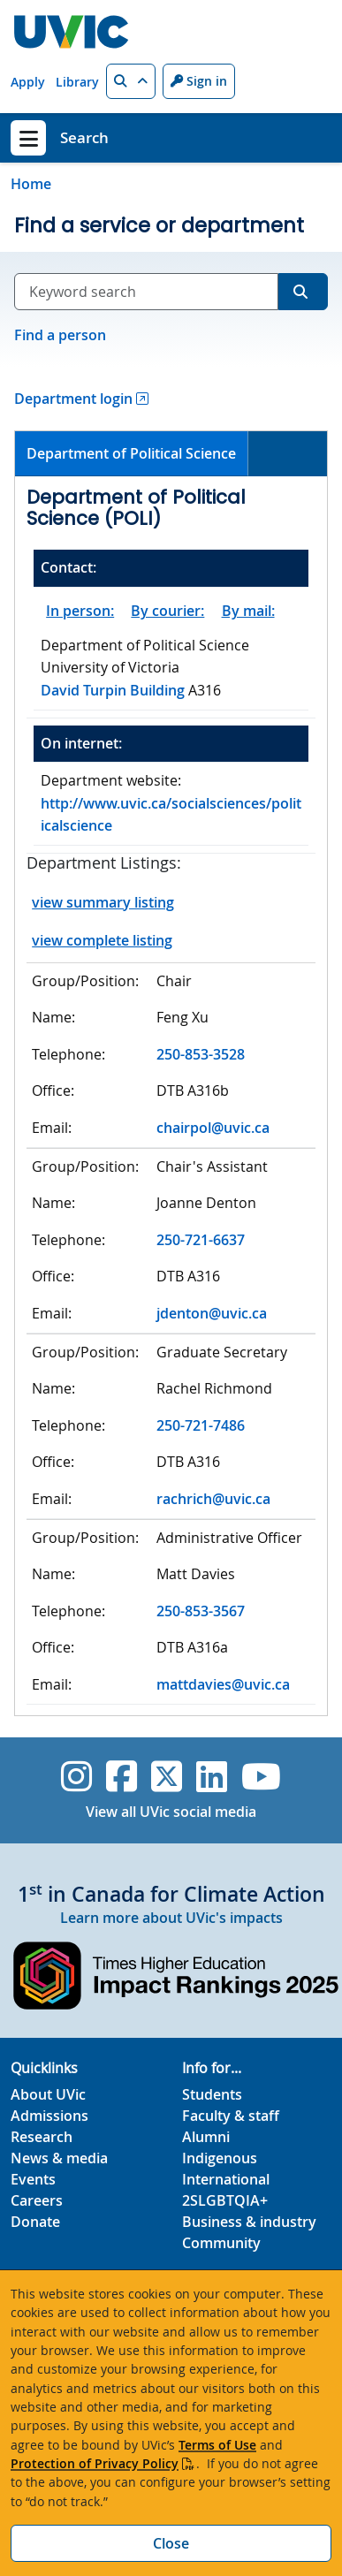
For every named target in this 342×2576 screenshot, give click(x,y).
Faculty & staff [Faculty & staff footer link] (230, 2115)
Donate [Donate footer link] (35, 2221)
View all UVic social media (171, 1811)
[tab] (131, 453)
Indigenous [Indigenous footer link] (219, 2158)
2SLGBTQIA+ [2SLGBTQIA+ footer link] (225, 2200)
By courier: (167, 610)
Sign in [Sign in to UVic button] (199, 80)
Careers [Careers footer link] (37, 2200)
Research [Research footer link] (41, 2137)
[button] (131, 81)
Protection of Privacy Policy (95, 2463)
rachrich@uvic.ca (213, 1498)
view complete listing (102, 940)
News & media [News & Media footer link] (59, 2158)
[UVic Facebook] (121, 1776)
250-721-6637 (200, 1240)
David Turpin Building (114, 690)
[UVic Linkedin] (211, 1776)
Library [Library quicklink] (77, 81)
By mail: (248, 610)
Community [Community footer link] (221, 2243)
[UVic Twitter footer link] (166, 1776)
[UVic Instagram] (76, 1776)
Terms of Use (217, 2444)
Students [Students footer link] (212, 2094)
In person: (80, 610)
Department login (73, 398)
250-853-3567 (200, 1611)
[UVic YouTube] (261, 1776)
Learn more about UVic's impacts (171, 1917)
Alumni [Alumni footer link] (206, 2137)
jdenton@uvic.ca (211, 1313)
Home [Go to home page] (31, 184)
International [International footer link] (226, 2179)
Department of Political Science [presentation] (131, 453)
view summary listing (103, 902)
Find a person (60, 335)
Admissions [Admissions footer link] (49, 2115)
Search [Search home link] (84, 137)
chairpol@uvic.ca (213, 1127)
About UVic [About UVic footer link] (48, 2094)
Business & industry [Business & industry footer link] (249, 2221)
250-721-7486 (200, 1425)
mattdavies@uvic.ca (223, 1684)
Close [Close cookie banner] (171, 2543)
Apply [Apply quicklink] (28, 81)
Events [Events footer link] (33, 2179)
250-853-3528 (200, 1054)
